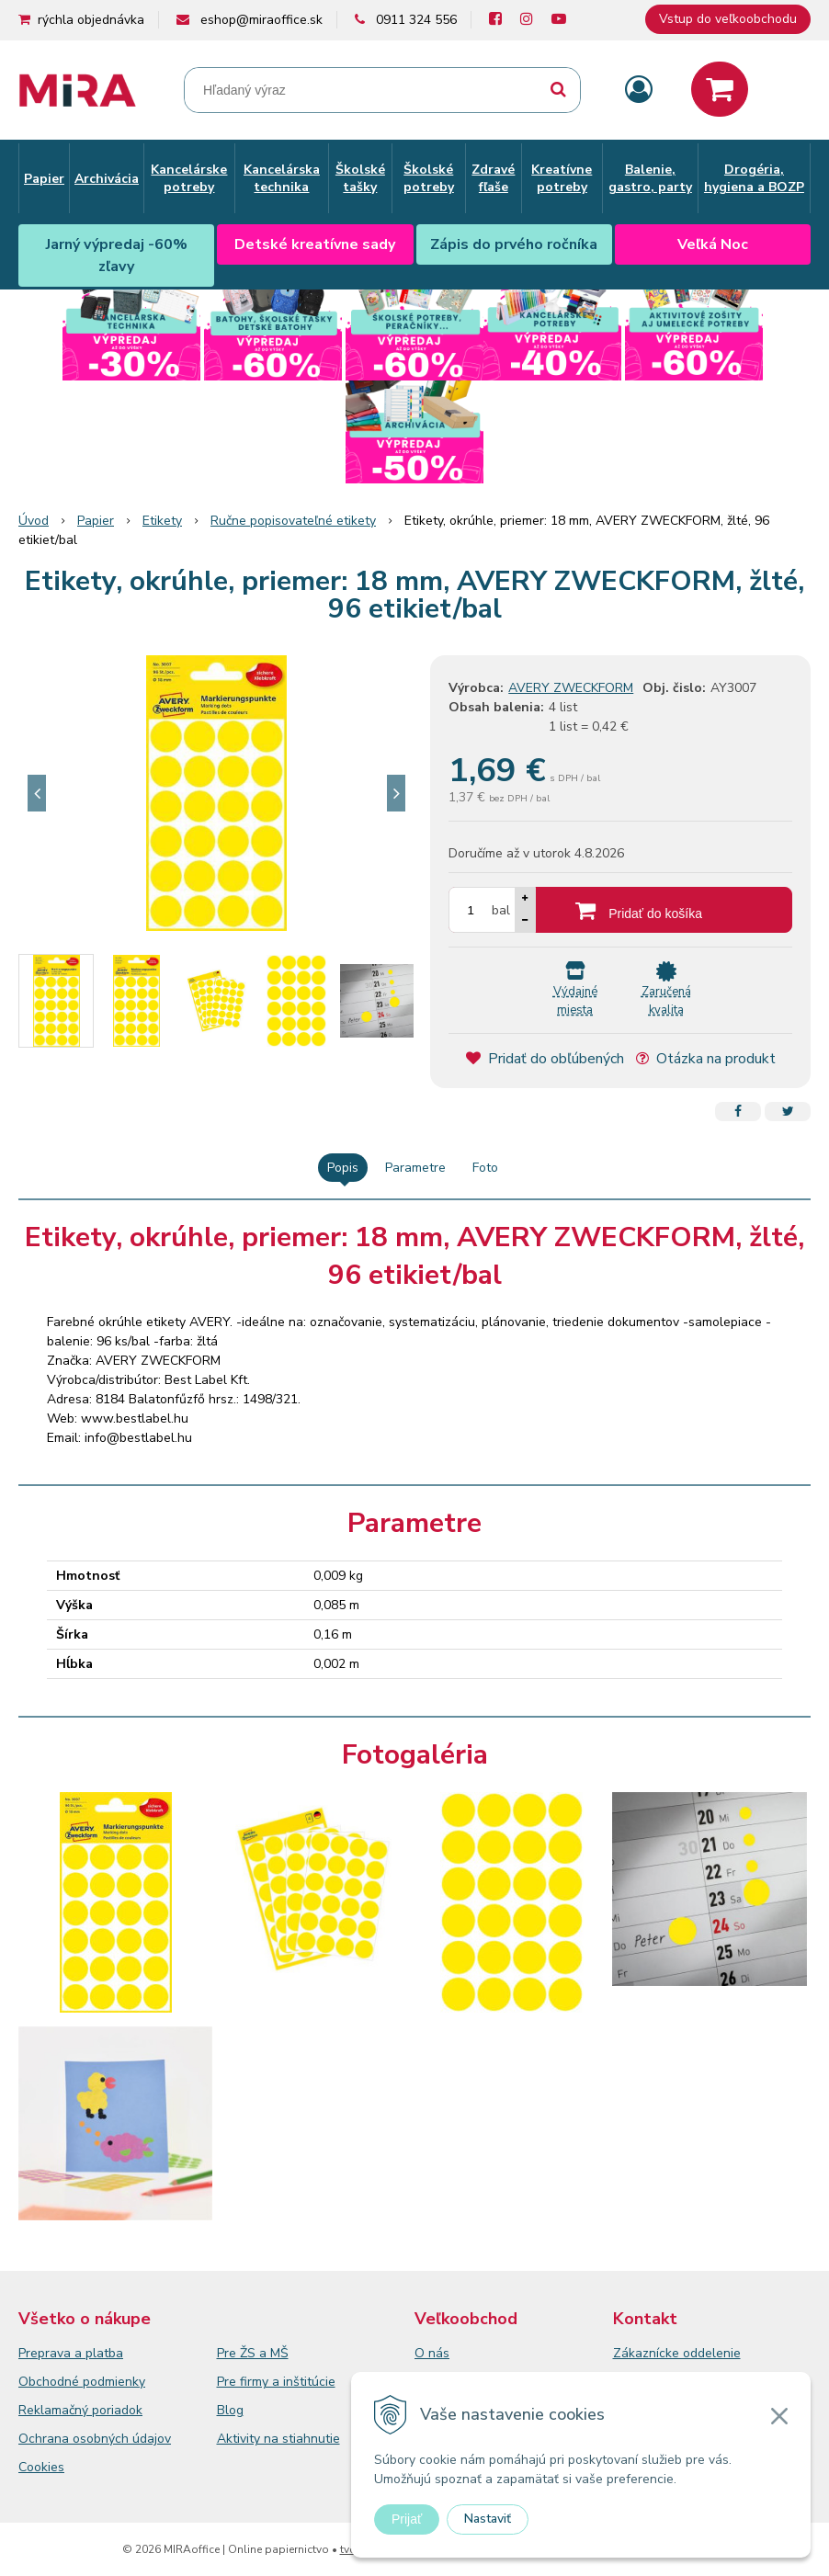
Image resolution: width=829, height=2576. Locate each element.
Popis (342, 1167)
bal (501, 910)
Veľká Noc (712, 244)
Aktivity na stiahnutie (278, 2438)
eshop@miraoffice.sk (261, 19)
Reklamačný (55, 2410)
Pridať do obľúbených (545, 1059)
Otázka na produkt (706, 1059)
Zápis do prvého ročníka (513, 244)
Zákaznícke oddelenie (677, 2353)
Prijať (407, 2519)
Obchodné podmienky (81, 2381)
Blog (230, 2410)
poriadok (117, 2410)
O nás (431, 2353)
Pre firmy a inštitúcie (276, 2381)
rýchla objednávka (91, 19)
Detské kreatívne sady (314, 244)
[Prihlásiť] (639, 90)
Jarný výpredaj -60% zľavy (116, 255)
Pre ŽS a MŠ (253, 2353)
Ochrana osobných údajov (94, 2438)
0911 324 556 (416, 19)
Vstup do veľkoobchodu (728, 19)
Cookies (41, 2467)
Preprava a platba (70, 2353)
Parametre (415, 1167)
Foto (485, 1167)
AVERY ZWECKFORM (570, 688)
